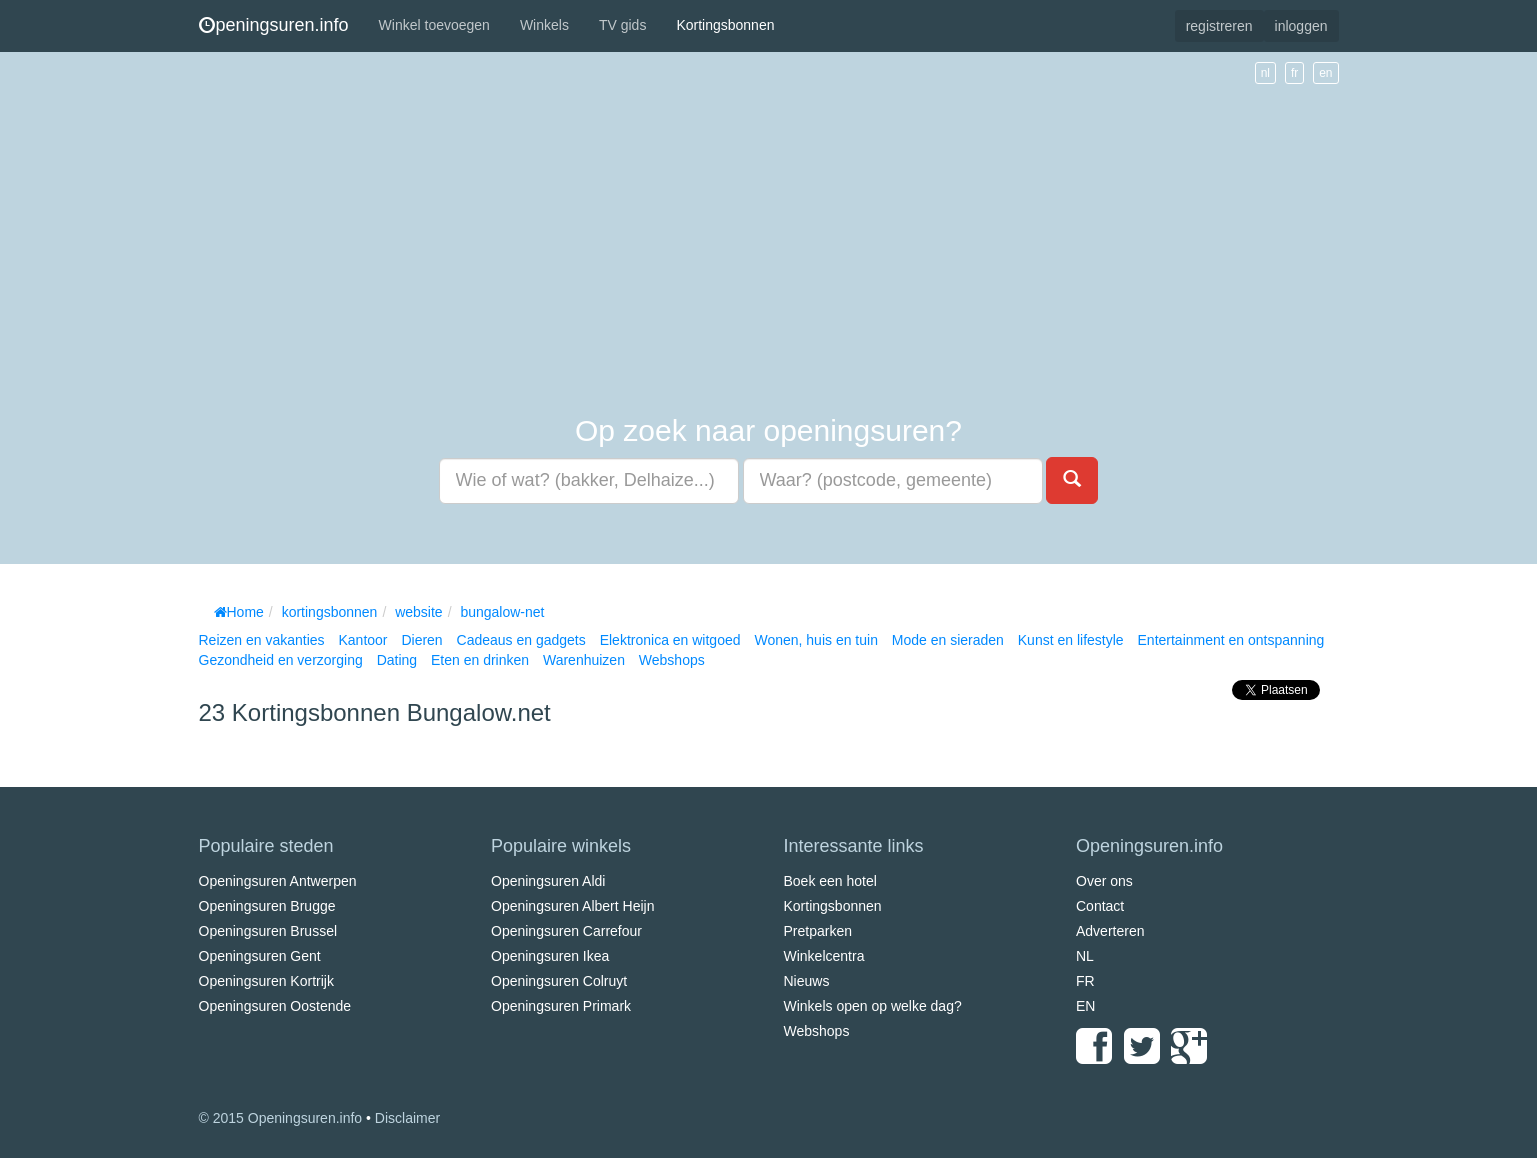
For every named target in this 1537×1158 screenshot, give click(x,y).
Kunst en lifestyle (1071, 640)
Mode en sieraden (948, 640)
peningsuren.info (274, 25)
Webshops (672, 660)
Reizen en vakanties (262, 640)
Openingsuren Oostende (275, 1006)
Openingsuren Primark (561, 1006)
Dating (397, 660)
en (1325, 73)
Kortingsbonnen (725, 25)
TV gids (622, 25)
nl (1265, 73)
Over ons (1104, 881)
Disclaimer (407, 1118)
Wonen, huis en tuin (816, 640)
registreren (1219, 26)
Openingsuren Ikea (550, 956)
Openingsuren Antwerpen (278, 881)
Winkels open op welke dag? (873, 1006)
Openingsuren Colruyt (559, 981)
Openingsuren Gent (260, 956)
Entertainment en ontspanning (1231, 640)
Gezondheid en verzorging (281, 660)
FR (1085, 981)
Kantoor (362, 640)
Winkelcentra (824, 956)
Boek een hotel (830, 881)
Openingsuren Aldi (548, 881)
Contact (1100, 906)
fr (1294, 73)
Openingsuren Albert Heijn (572, 906)
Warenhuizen (584, 660)
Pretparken (818, 931)
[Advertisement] (769, 234)
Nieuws (807, 981)
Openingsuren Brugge (267, 906)
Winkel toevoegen (434, 25)
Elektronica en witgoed (670, 640)
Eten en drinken (480, 660)
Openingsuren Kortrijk (266, 981)
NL (1085, 956)
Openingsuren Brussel (268, 931)
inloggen (1301, 26)
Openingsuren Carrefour (566, 931)
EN (1085, 1006)
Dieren (421, 640)
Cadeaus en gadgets (521, 640)
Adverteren (1110, 931)
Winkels (544, 25)
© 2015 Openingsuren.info (281, 1118)
